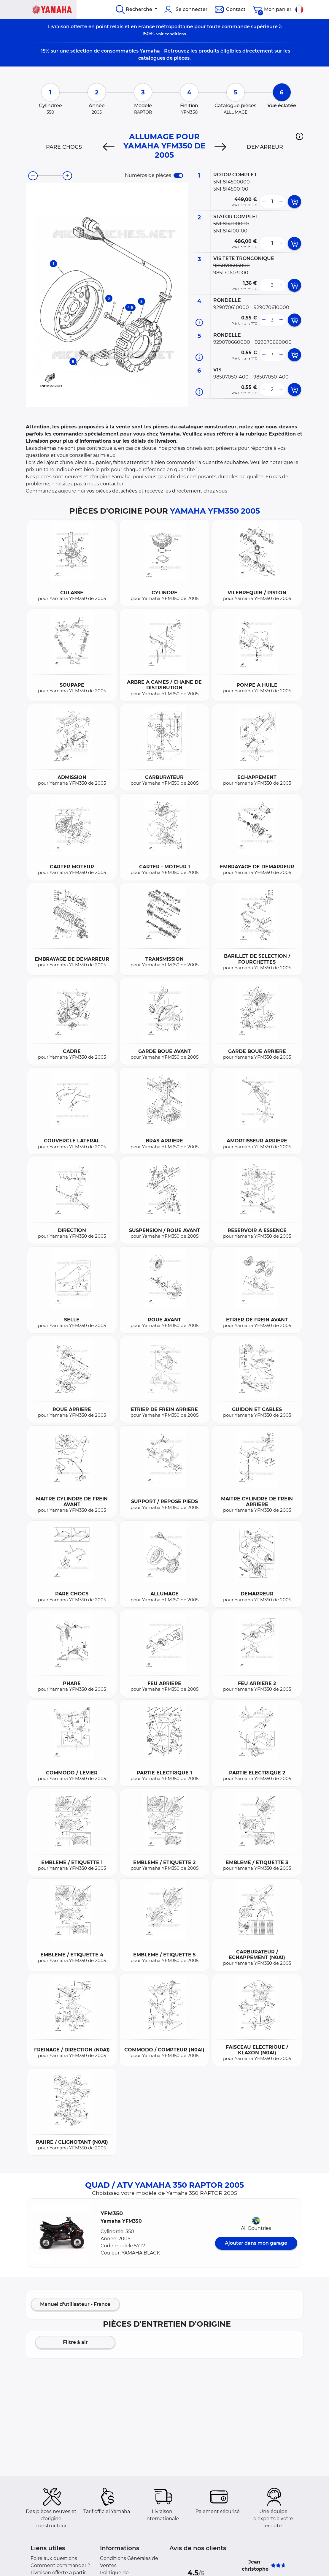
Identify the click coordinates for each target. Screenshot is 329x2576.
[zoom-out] (33, 175)
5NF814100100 (230, 231)
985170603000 (230, 273)
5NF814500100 (230, 189)
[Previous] (109, 147)
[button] (299, 136)
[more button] (280, 201)
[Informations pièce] (199, 323)
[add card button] (294, 201)
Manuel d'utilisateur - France (75, 2304)
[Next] (220, 147)
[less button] (263, 201)
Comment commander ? (60, 2565)
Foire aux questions (54, 2558)
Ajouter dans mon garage (256, 2243)
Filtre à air (75, 2342)
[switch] (178, 175)
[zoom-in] (67, 175)
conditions (175, 33)
